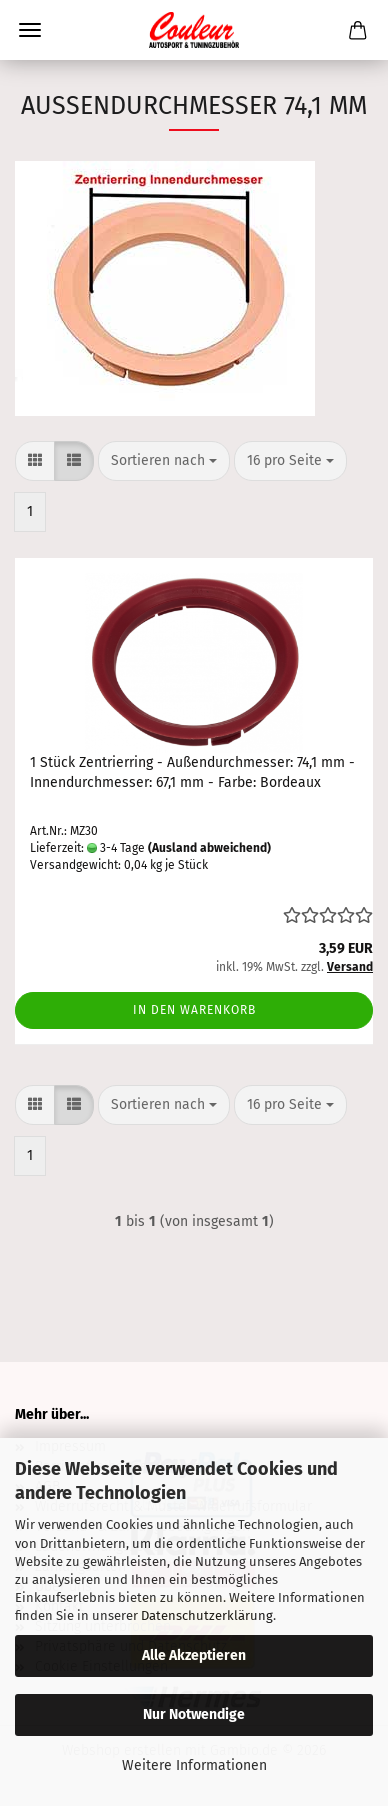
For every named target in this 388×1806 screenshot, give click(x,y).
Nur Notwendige (194, 1714)
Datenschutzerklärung (207, 1615)
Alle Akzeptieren (194, 1655)
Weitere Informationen (194, 1765)
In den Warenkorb (194, 1010)
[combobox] (164, 461)
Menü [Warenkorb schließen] (30, 30)
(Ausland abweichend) (209, 848)
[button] (35, 461)
